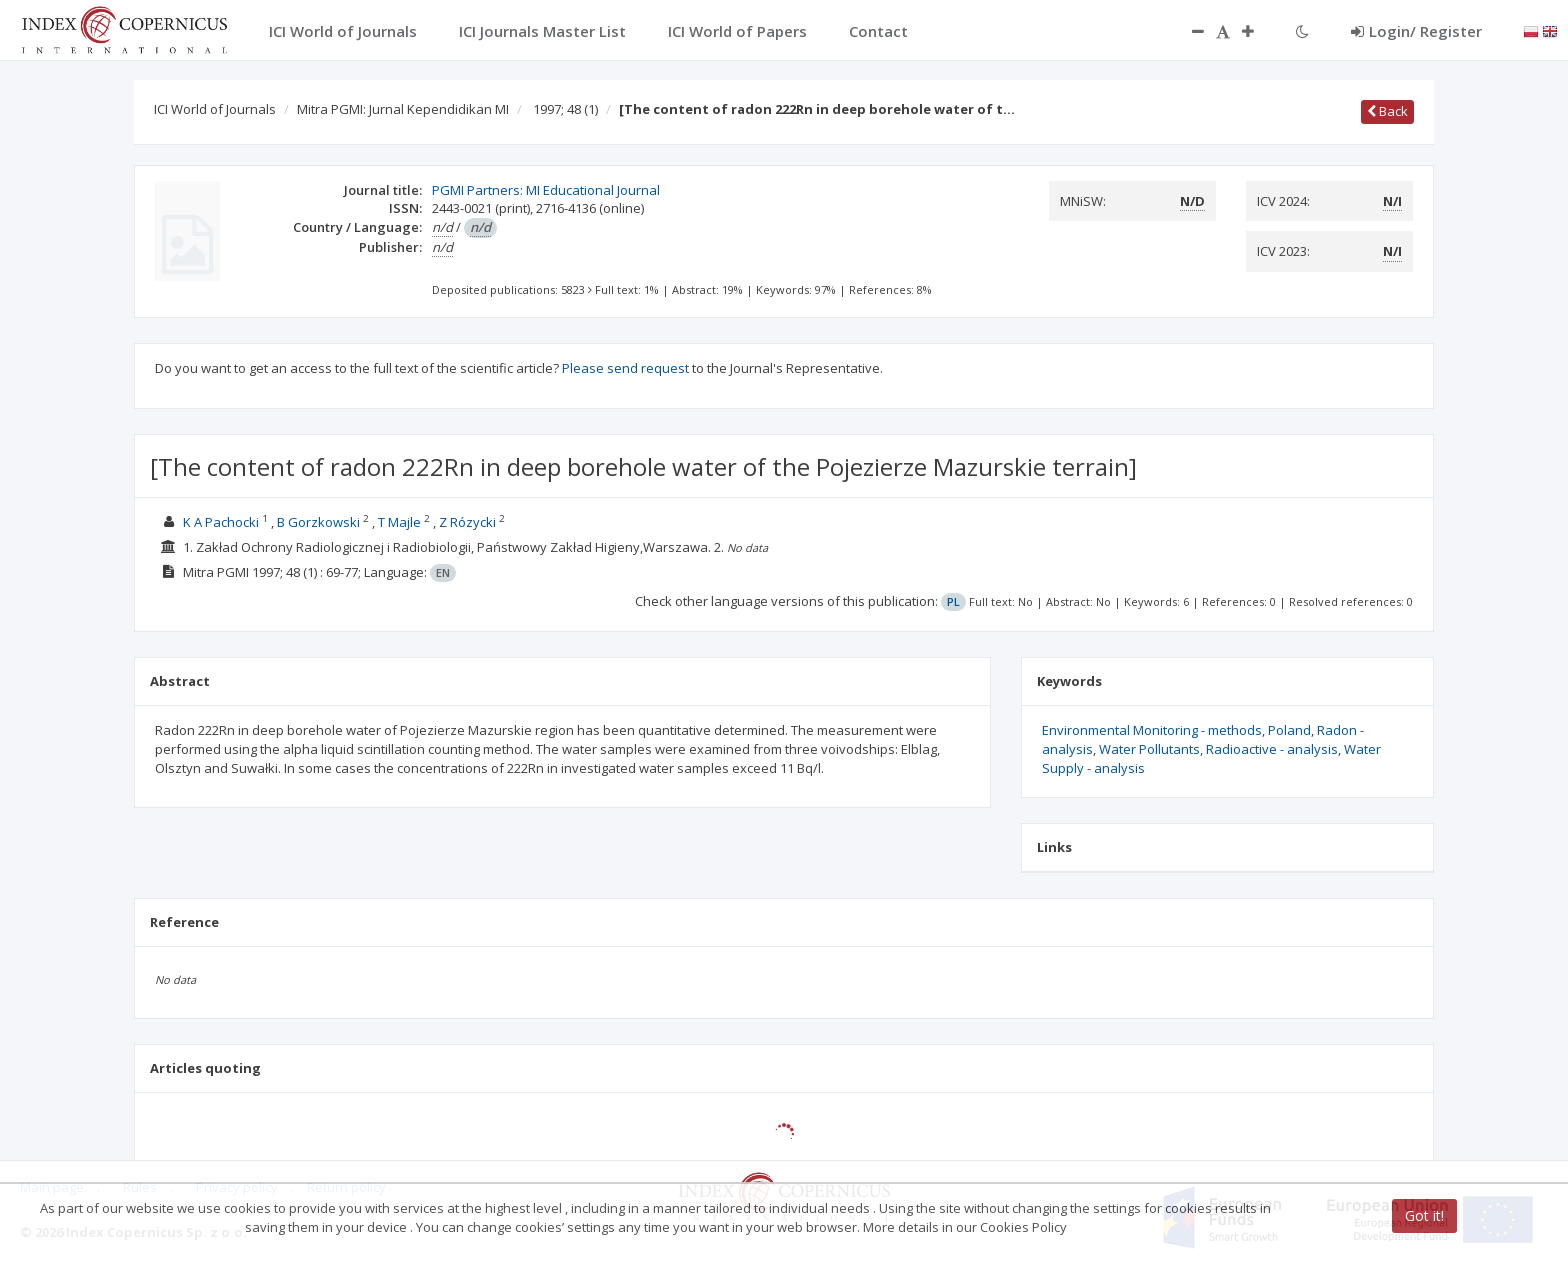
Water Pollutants (1149, 749)
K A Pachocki (221, 522)
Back (1387, 111)
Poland (1289, 730)
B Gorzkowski (318, 522)
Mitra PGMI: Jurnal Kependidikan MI (403, 109)
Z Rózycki (467, 522)
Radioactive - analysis (1272, 749)
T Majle (399, 522)
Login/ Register (1416, 31)
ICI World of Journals (215, 109)
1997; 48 (565, 109)
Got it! (1424, 1215)
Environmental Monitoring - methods (1152, 730)
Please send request (625, 368)
